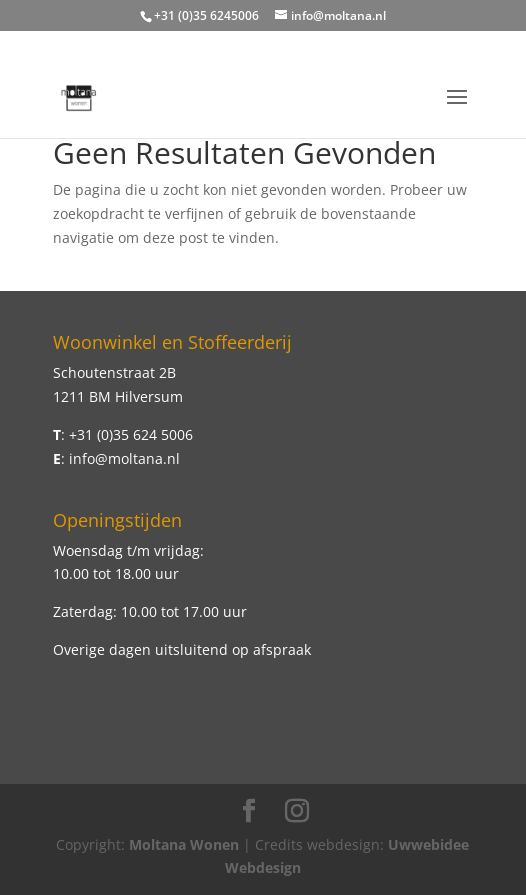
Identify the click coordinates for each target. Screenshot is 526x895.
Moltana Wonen (184, 844)
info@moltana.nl (124, 458)
